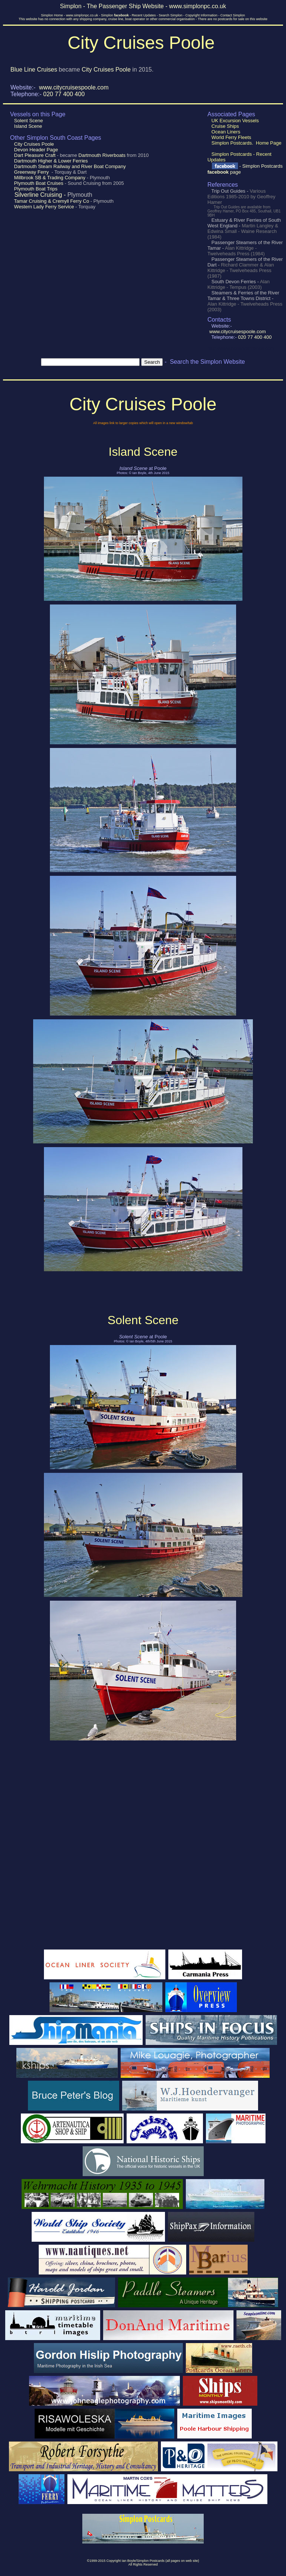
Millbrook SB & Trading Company (50, 177)
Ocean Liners (225, 132)
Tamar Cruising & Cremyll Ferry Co (51, 201)
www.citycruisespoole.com (74, 87)
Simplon (115, 15)
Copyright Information (201, 15)
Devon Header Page (35, 149)
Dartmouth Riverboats (102, 155)
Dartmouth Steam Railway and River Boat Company (69, 166)
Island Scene (27, 126)
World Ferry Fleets (231, 137)
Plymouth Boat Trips (35, 189)
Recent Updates (144, 15)
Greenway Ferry (31, 172)
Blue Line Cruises (33, 69)
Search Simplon (170, 15)
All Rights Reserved (143, 2564)
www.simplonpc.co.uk (82, 15)
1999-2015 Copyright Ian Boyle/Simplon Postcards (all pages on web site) (144, 2561)
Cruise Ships (224, 126)
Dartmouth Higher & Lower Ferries (50, 161)
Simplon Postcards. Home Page (245, 143)
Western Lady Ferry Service (44, 206)
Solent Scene (28, 120)
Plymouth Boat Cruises (38, 183)
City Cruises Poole (106, 69)
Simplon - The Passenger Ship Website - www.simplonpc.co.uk (143, 6)
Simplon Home (52, 15)
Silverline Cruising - (39, 195)
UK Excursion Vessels (234, 120)
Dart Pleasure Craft (34, 155)
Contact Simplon (232, 15)
